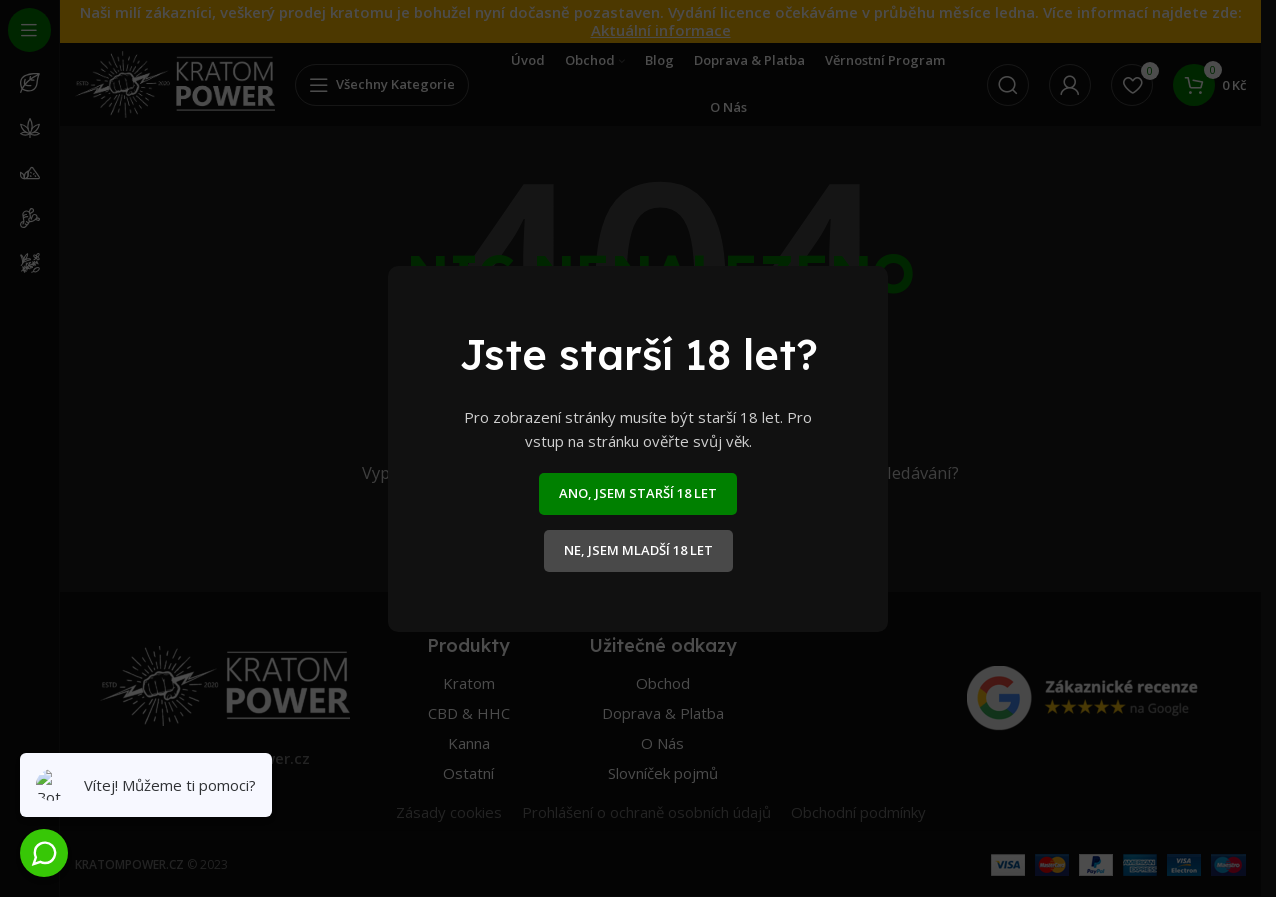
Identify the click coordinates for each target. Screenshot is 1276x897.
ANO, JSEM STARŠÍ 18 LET (638, 493)
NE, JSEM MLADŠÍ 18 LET (638, 550)
